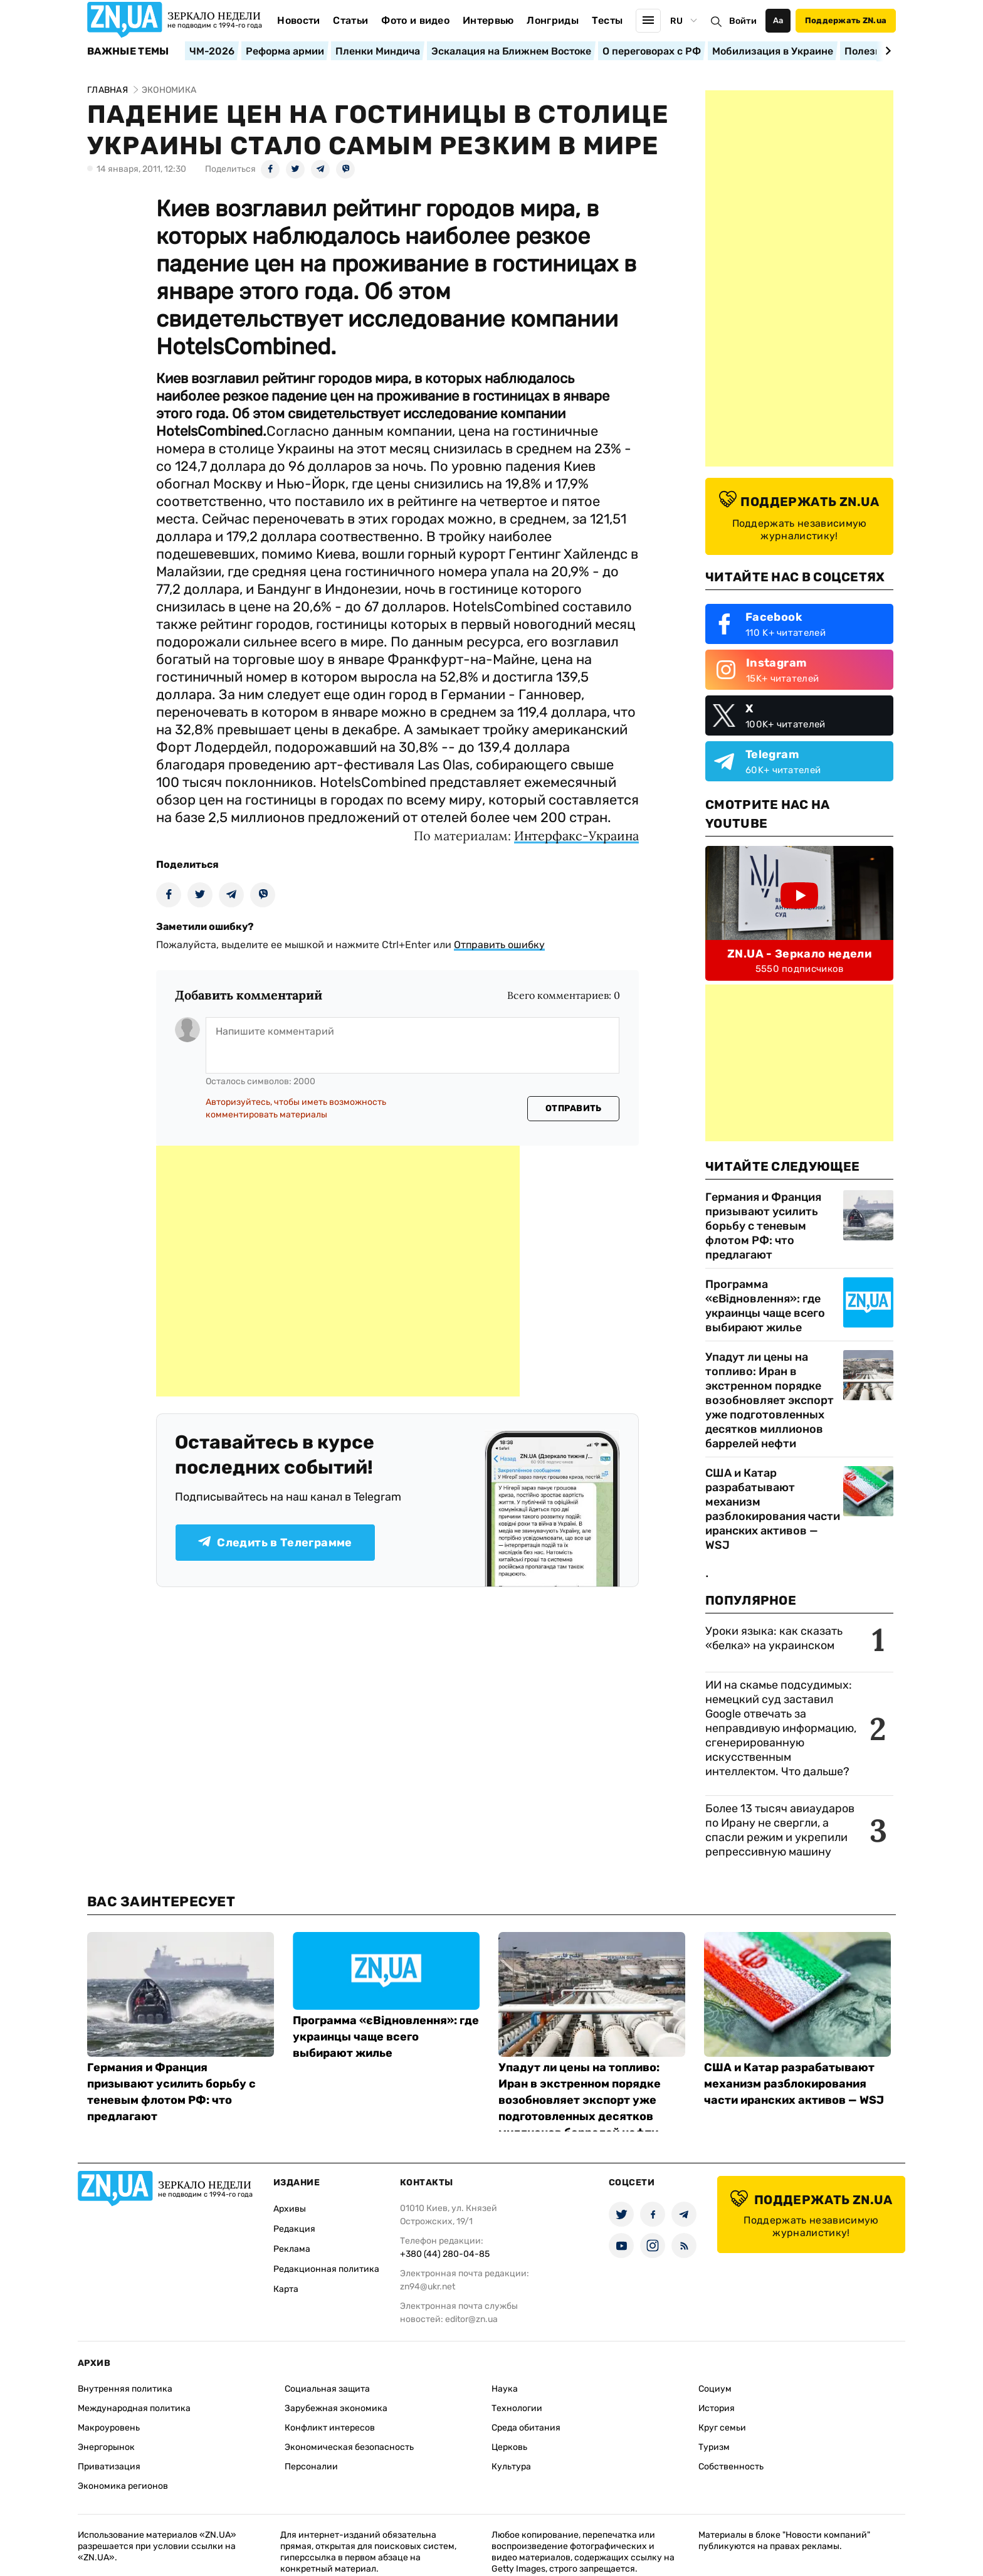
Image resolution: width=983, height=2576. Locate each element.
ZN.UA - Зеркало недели (799, 954)
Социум (715, 2388)
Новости (298, 20)
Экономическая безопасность (349, 2447)
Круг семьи (722, 2427)
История (716, 2408)
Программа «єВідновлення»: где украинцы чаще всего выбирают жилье (765, 1305)
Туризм (714, 2447)
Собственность (731, 2466)
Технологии (517, 2408)
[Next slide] (886, 50)
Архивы (289, 2209)
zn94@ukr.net (427, 2286)
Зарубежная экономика (336, 2408)
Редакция (294, 2229)
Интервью (488, 20)
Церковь (509, 2447)
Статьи (350, 20)
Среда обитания (526, 2427)
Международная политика (134, 2408)
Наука (505, 2388)
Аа (778, 20)
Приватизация (109, 2466)
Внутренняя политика (125, 2388)
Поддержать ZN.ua (845, 20)
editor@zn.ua (471, 2319)
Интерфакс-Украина (576, 835)
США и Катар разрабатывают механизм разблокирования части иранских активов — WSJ (772, 1509)
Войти (743, 21)
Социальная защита (327, 2388)
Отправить (573, 1108)
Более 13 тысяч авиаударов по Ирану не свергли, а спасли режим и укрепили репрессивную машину (779, 1830)
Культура (511, 2466)
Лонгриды (553, 20)
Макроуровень (109, 2427)
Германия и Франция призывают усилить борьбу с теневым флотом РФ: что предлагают (763, 1226)
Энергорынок (106, 2447)
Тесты (607, 20)
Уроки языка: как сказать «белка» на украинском (774, 1638)
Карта (285, 2289)
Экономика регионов (123, 2486)
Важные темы (128, 51)
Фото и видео (415, 20)
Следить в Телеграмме (275, 1542)
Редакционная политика (326, 2269)
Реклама (291, 2249)
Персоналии (311, 2466)
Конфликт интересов (330, 2427)
